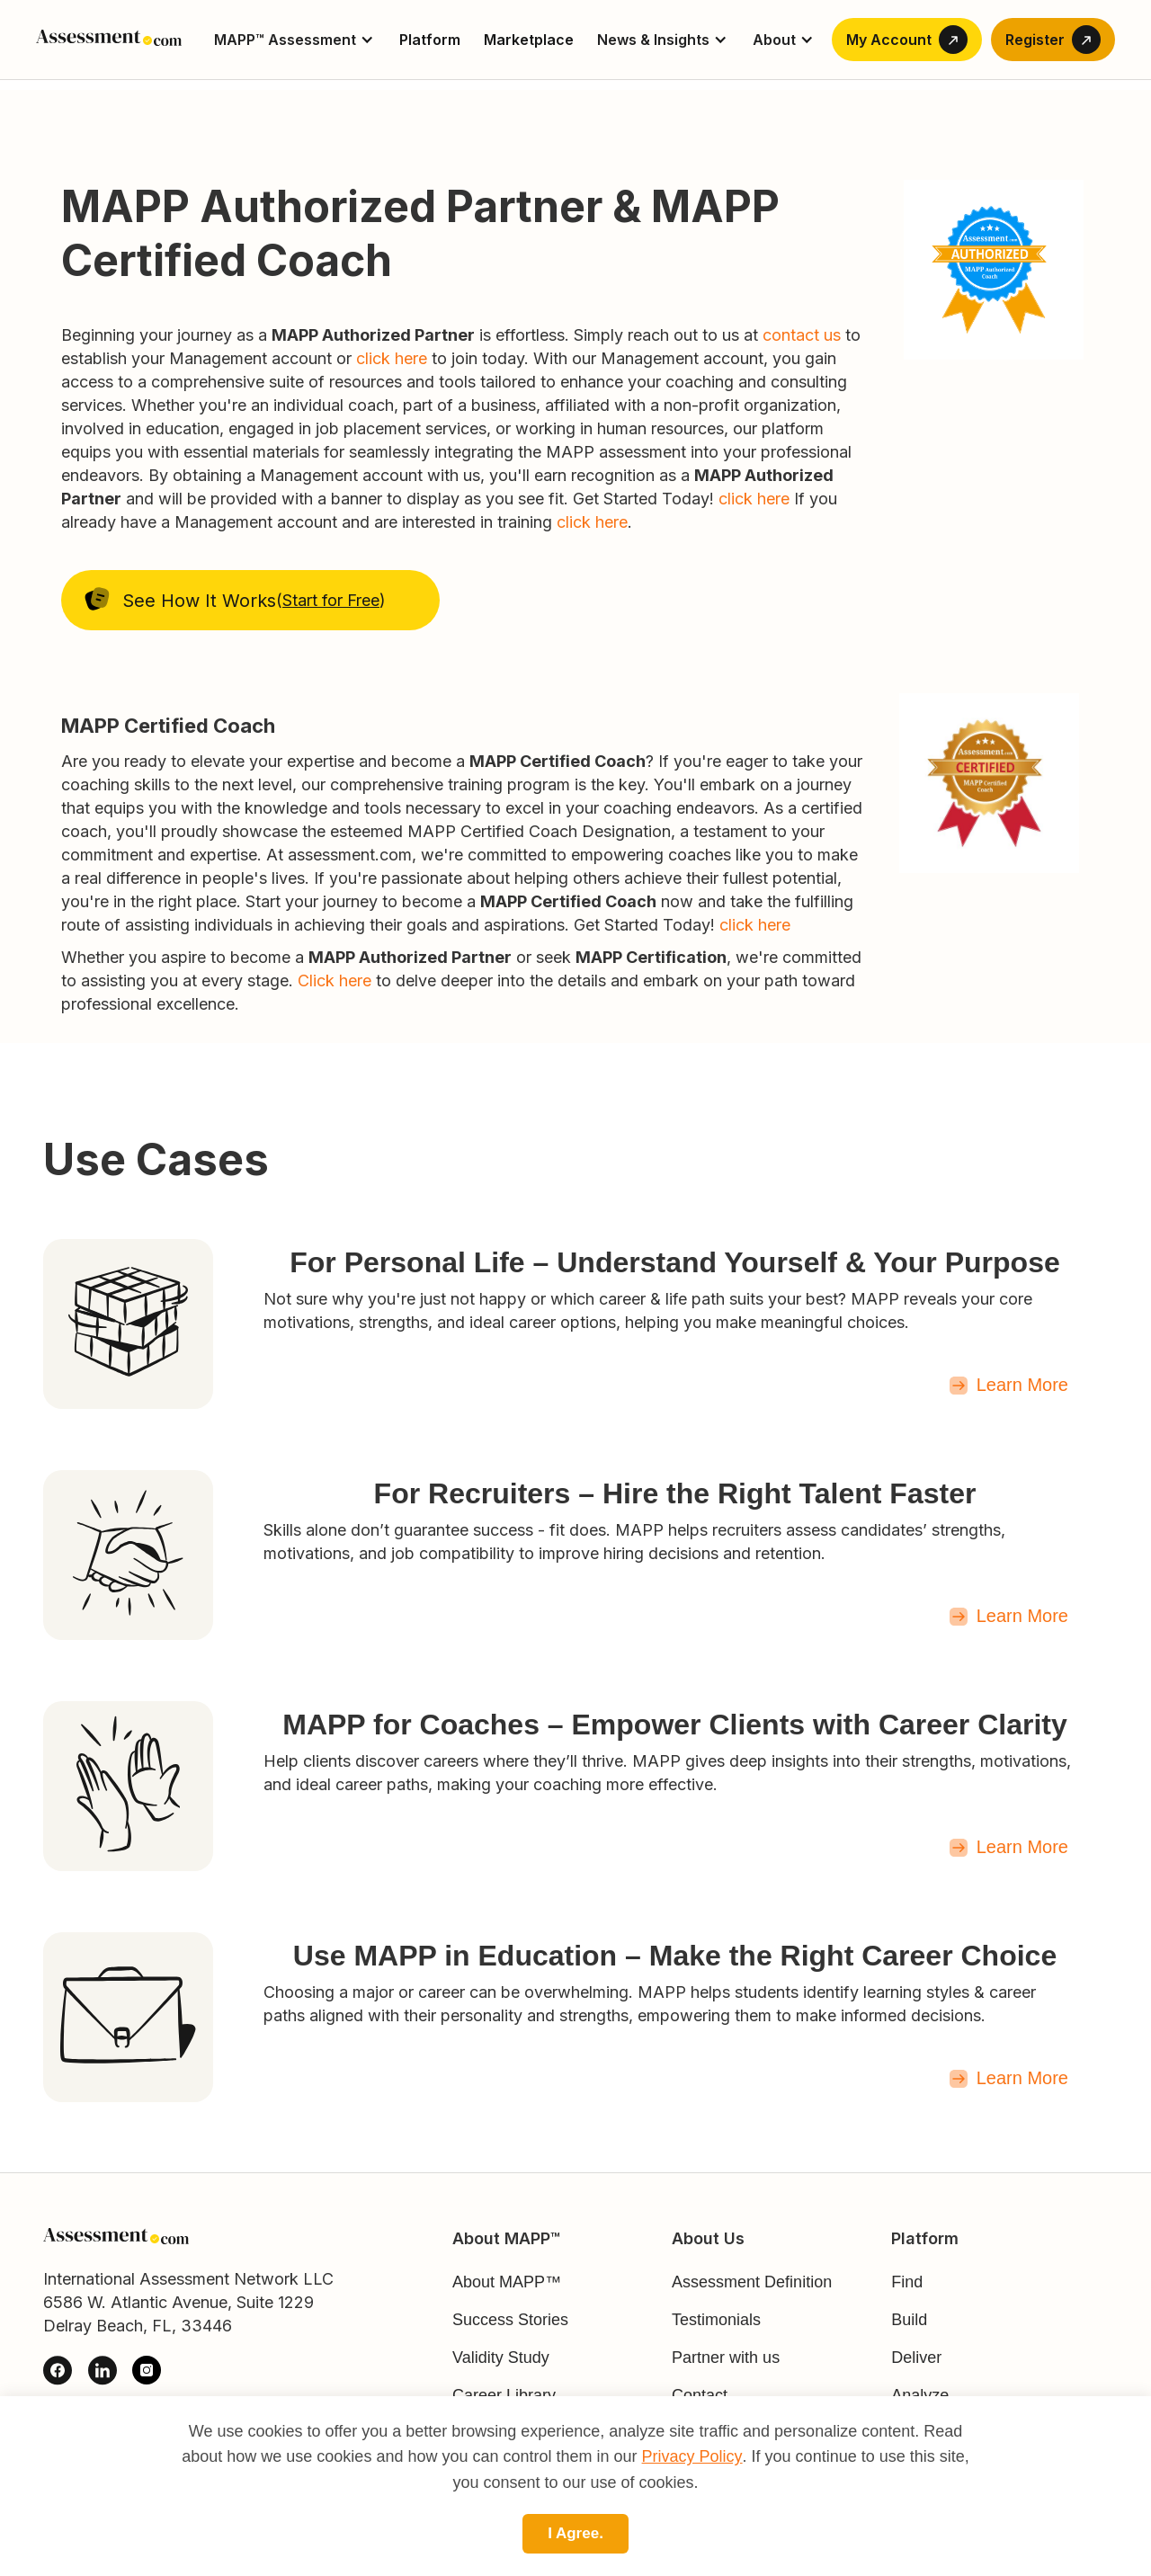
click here (391, 358)
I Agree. (575, 2533)
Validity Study (500, 2358)
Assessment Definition (752, 2282)
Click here (334, 980)
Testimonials (716, 2320)
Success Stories (510, 2320)
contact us (804, 334)
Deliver (916, 2358)
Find (907, 2282)
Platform (429, 40)
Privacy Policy (692, 2456)
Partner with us (726, 2358)
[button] (295, 39)
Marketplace (529, 40)
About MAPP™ (506, 2282)
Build (909, 2320)
